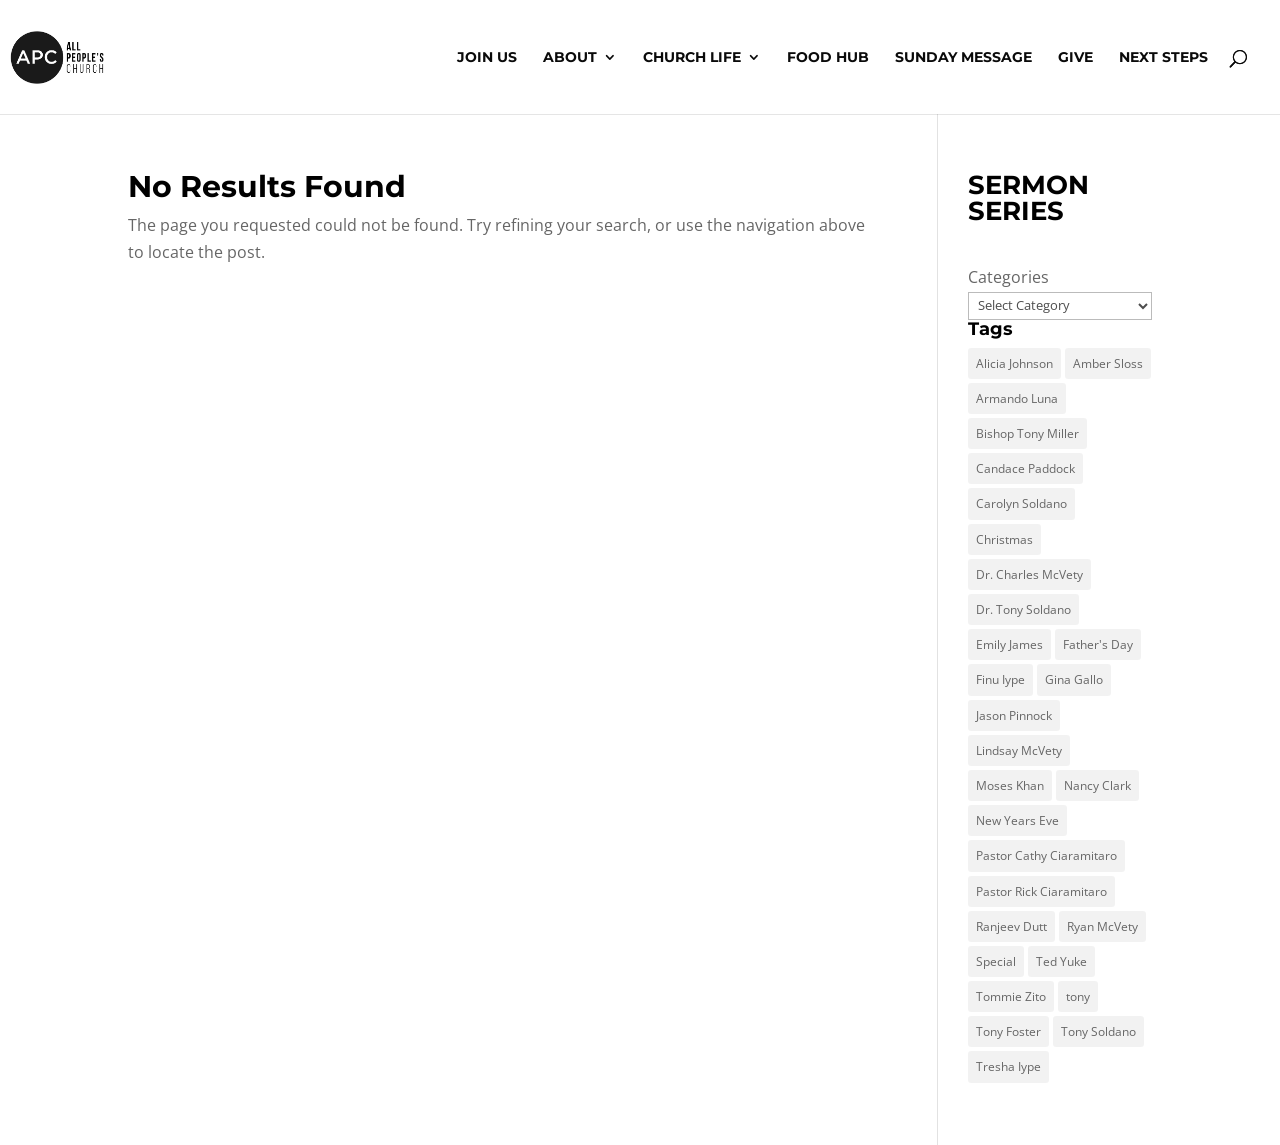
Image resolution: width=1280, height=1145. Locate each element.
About (570, 58)
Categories (1008, 277)
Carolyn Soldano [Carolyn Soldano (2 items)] (1021, 503)
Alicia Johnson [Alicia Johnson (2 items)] (1014, 363)
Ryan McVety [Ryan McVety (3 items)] (1102, 926)
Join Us (487, 58)
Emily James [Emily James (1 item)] (1009, 644)
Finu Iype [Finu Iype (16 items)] (1000, 679)
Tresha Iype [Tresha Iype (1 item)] (1008, 1066)
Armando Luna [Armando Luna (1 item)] (1017, 398)
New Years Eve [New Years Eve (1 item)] (1017, 820)
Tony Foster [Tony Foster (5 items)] (1008, 1031)
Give (1075, 58)
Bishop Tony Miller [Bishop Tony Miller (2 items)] (1027, 433)
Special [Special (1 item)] (996, 961)
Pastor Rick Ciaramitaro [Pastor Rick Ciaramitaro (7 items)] (1041, 891)
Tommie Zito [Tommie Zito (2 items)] (1011, 996)
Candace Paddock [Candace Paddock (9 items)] (1025, 468)
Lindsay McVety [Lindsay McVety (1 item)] (1019, 750)
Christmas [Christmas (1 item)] (1004, 539)
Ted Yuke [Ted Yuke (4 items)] (1061, 961)
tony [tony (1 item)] (1078, 996)
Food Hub (828, 58)
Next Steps (1163, 58)
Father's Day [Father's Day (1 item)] (1098, 644)
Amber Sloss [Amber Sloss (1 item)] (1108, 363)
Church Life (692, 58)
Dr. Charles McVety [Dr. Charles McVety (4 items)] (1029, 574)
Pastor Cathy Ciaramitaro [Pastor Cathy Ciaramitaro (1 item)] (1046, 855)
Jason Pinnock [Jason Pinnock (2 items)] (1014, 715)
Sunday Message (963, 58)
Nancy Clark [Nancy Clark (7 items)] (1097, 785)
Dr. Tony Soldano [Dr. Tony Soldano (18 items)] (1023, 609)
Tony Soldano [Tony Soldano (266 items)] (1098, 1031)
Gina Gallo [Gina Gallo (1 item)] (1074, 679)
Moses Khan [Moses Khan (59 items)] (1010, 785)
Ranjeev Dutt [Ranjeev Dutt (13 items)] (1011, 926)
